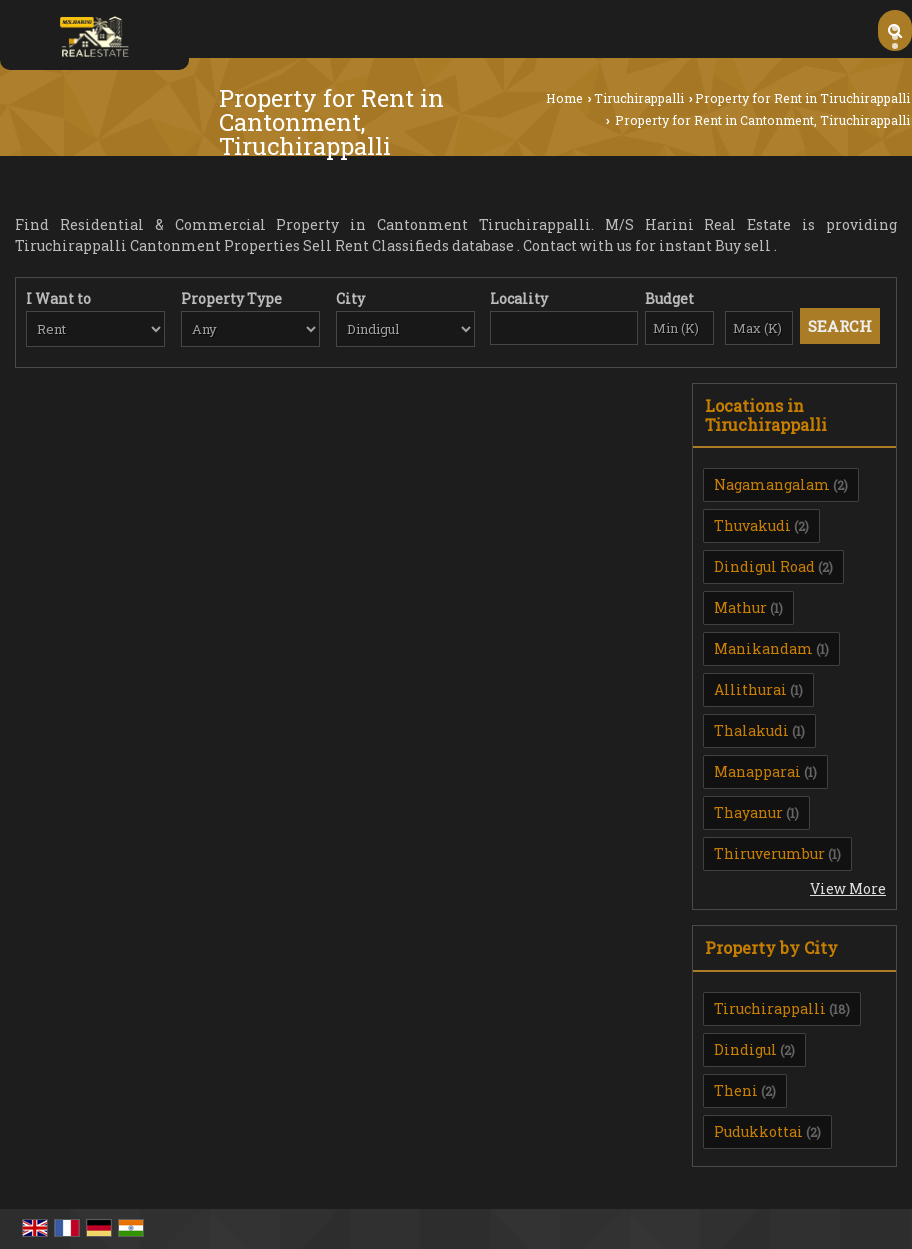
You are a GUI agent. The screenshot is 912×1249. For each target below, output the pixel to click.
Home (564, 98)
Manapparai (757, 771)
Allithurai (750, 689)
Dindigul (745, 1049)
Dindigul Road (764, 566)
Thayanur (748, 812)
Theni (736, 1090)
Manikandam (763, 648)
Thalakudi (751, 730)
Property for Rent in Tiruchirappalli (802, 98)
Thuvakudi (752, 525)
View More (848, 888)
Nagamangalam (772, 484)
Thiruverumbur (769, 853)
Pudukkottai (758, 1131)
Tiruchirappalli (639, 98)
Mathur (740, 607)
